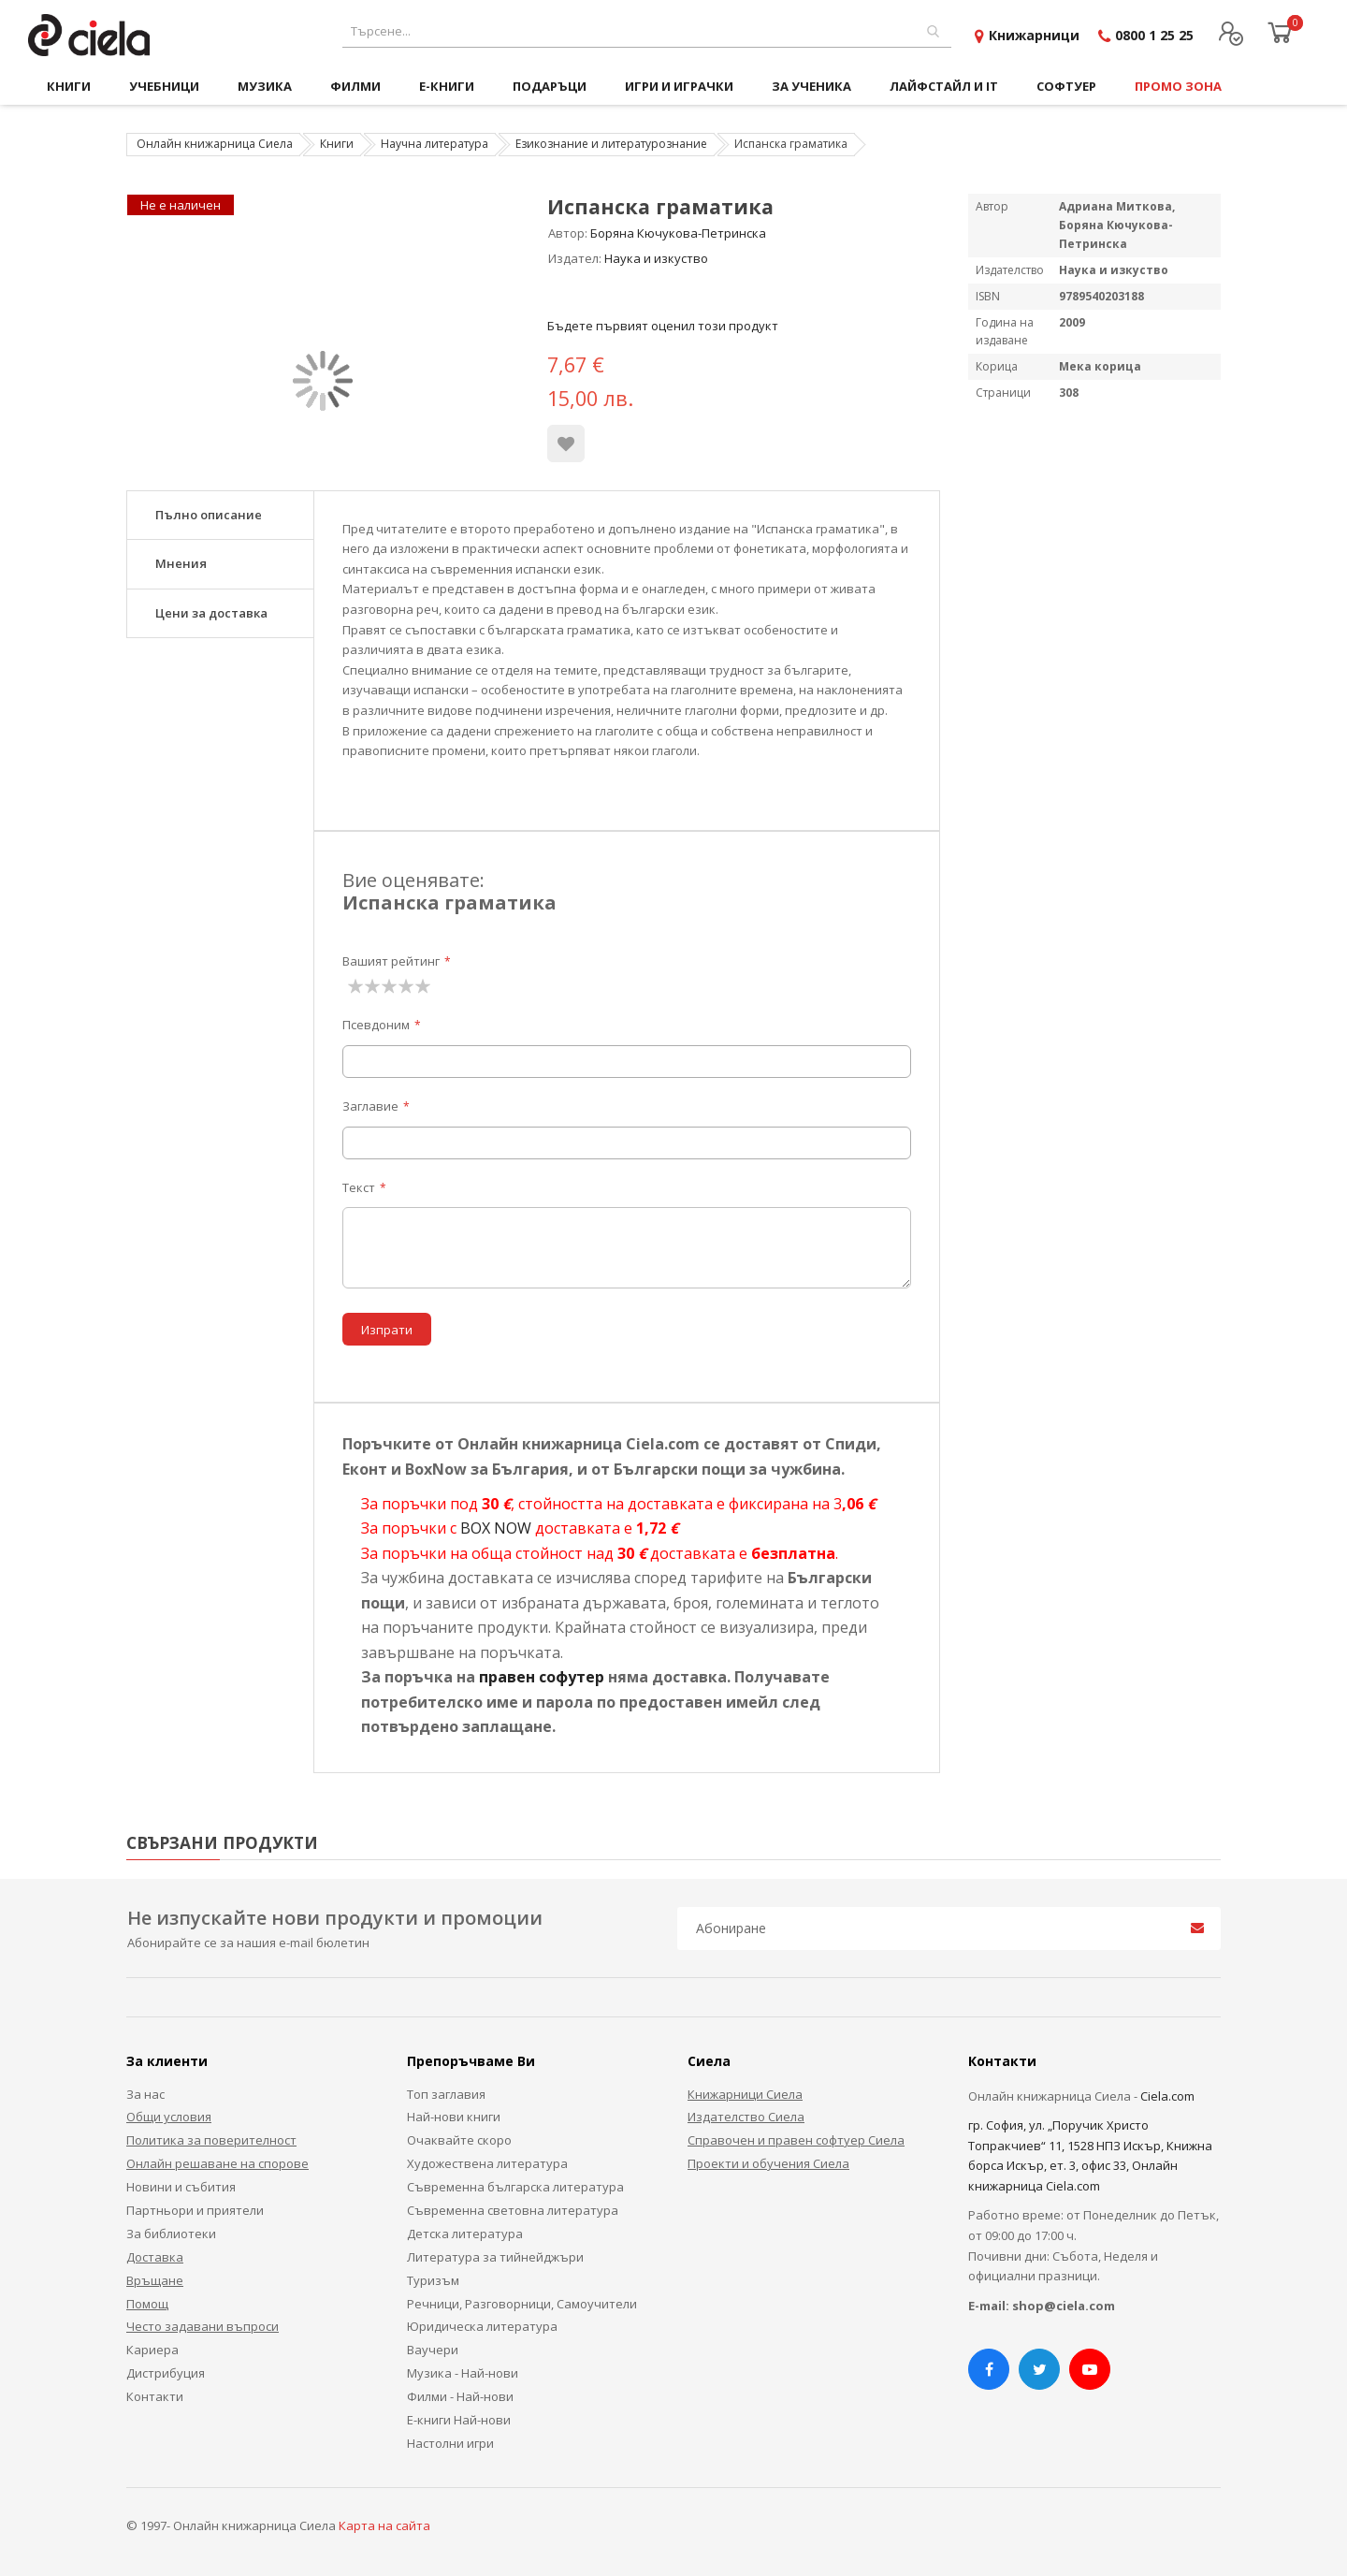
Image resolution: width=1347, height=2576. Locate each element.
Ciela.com (1167, 2096)
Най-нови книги (453, 2116)
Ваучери (432, 2349)
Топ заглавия (446, 2094)
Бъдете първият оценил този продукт (662, 325)
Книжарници (1034, 35)
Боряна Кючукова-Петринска (678, 233)
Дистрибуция (165, 2373)
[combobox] (646, 31)
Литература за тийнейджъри (495, 2257)
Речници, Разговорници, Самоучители (522, 2303)
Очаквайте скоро (459, 2140)
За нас (145, 2094)
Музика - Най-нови (462, 2373)
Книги (337, 144)
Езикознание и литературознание (611, 144)
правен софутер (541, 1676)
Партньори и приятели (195, 2210)
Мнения (181, 563)
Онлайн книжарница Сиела (215, 144)
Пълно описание (208, 514)
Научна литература (434, 144)
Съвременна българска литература (515, 2186)
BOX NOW (495, 1528)
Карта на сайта (384, 2525)
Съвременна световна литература (512, 2210)
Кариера (152, 2349)
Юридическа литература (482, 2326)
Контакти (154, 2396)
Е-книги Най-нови (459, 2419)
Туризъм (433, 2280)
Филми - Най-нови (460, 2396)
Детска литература (465, 2233)
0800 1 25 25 (1154, 35)
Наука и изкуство (656, 258)
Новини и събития (181, 2186)
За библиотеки (171, 2233)
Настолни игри (450, 2443)
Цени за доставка (211, 612)
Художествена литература (487, 2163)
